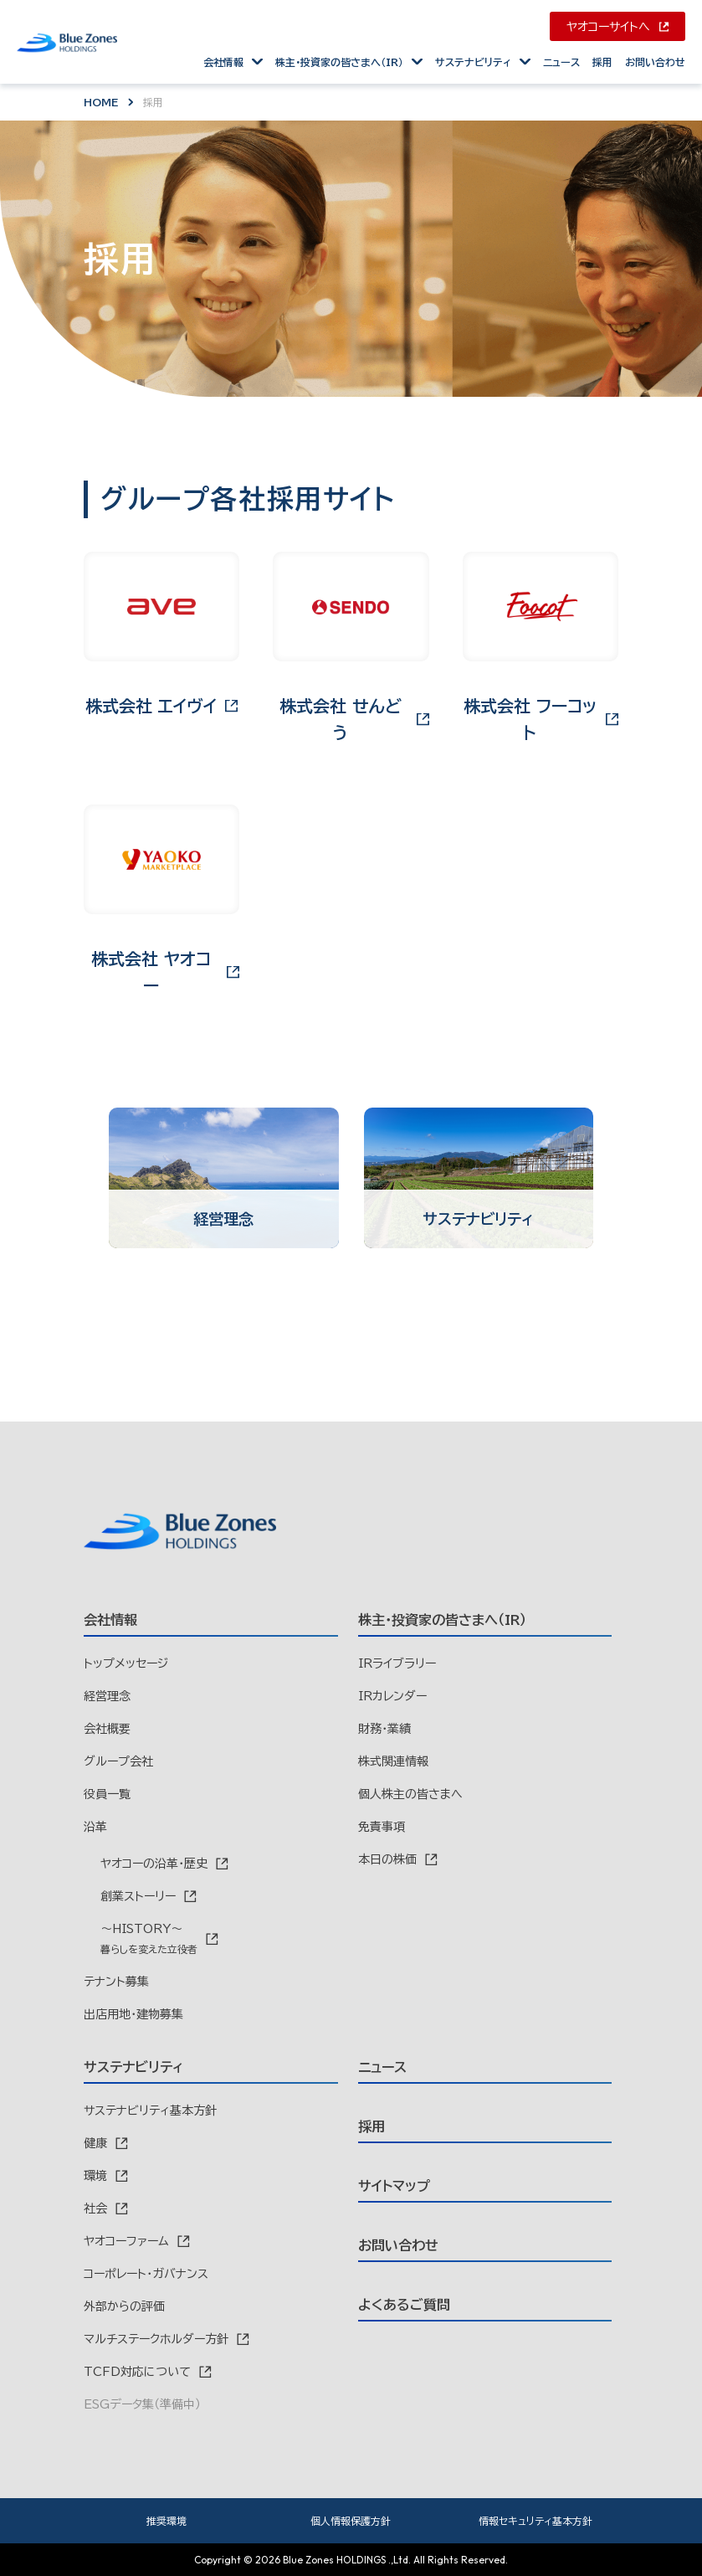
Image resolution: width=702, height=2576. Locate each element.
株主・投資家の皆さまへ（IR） (339, 62)
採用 (602, 62)
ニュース (561, 62)
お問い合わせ (655, 62)
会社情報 (223, 62)
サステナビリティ (473, 62)
